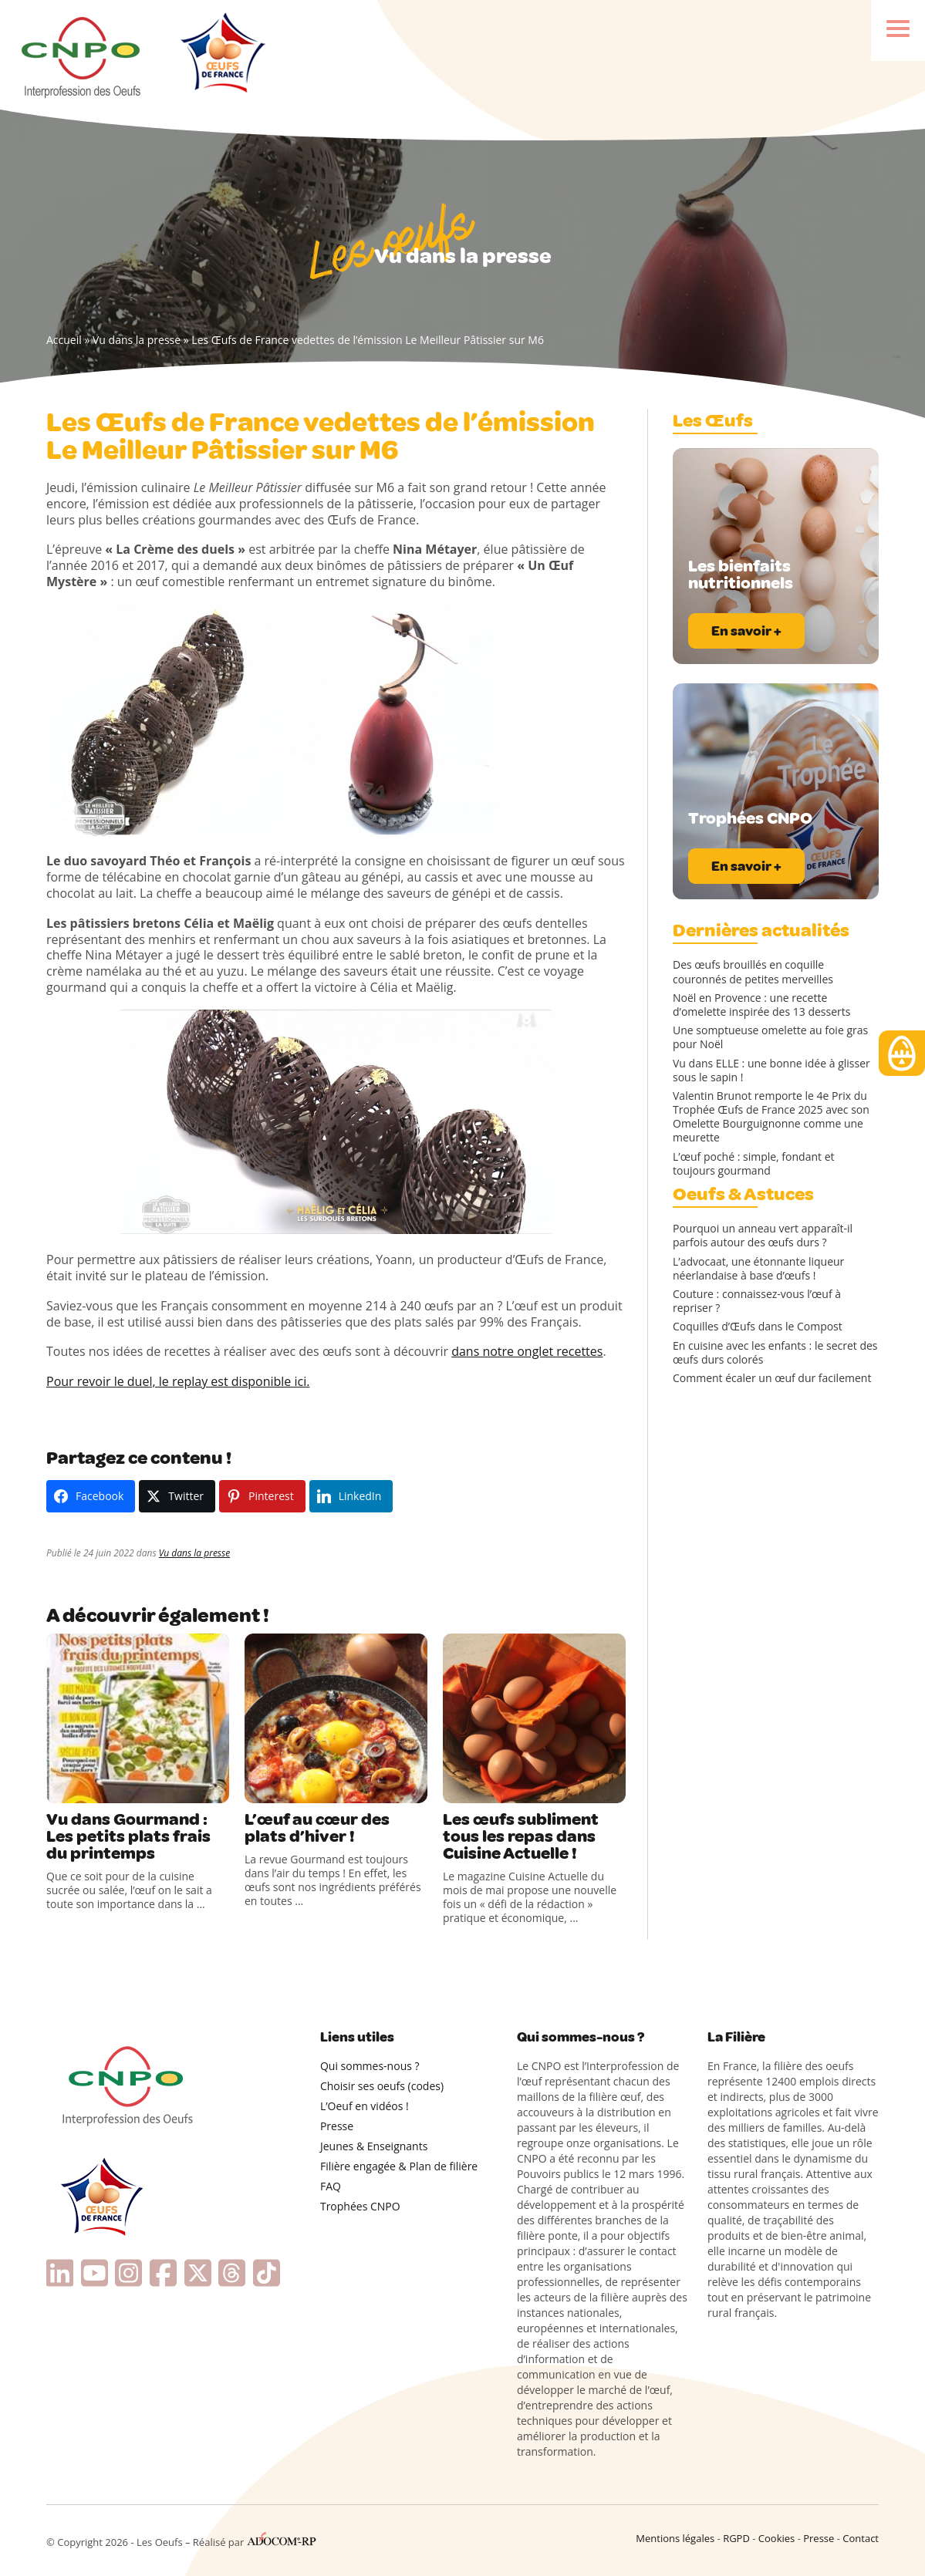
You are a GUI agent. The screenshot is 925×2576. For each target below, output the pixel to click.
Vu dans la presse (137, 339)
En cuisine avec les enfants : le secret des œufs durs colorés (775, 1353)
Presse (336, 2126)
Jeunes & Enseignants (373, 2146)
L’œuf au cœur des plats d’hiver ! (317, 1828)
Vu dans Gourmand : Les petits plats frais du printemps (128, 1836)
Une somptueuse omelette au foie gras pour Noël (770, 1037)
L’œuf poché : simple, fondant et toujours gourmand (754, 1164)
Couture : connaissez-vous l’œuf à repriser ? (757, 1301)
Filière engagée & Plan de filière (399, 2166)
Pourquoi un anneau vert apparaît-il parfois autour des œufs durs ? (762, 1235)
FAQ (330, 2186)
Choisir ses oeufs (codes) (382, 2086)
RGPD (736, 2538)
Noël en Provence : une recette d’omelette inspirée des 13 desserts (761, 1005)
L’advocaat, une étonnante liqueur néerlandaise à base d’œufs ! (758, 1269)
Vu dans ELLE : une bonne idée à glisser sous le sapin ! (771, 1070)
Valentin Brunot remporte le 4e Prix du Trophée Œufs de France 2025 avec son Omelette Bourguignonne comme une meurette (771, 1117)
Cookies (776, 2538)
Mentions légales (675, 2538)
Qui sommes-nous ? (370, 2065)
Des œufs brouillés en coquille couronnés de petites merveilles (753, 972)
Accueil (64, 339)
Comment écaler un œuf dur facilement (772, 1378)
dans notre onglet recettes (527, 1351)
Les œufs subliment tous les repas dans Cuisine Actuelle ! (521, 1836)
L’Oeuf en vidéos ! (364, 2106)
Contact (860, 2538)
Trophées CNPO (360, 2206)
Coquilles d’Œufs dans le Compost (757, 1327)
